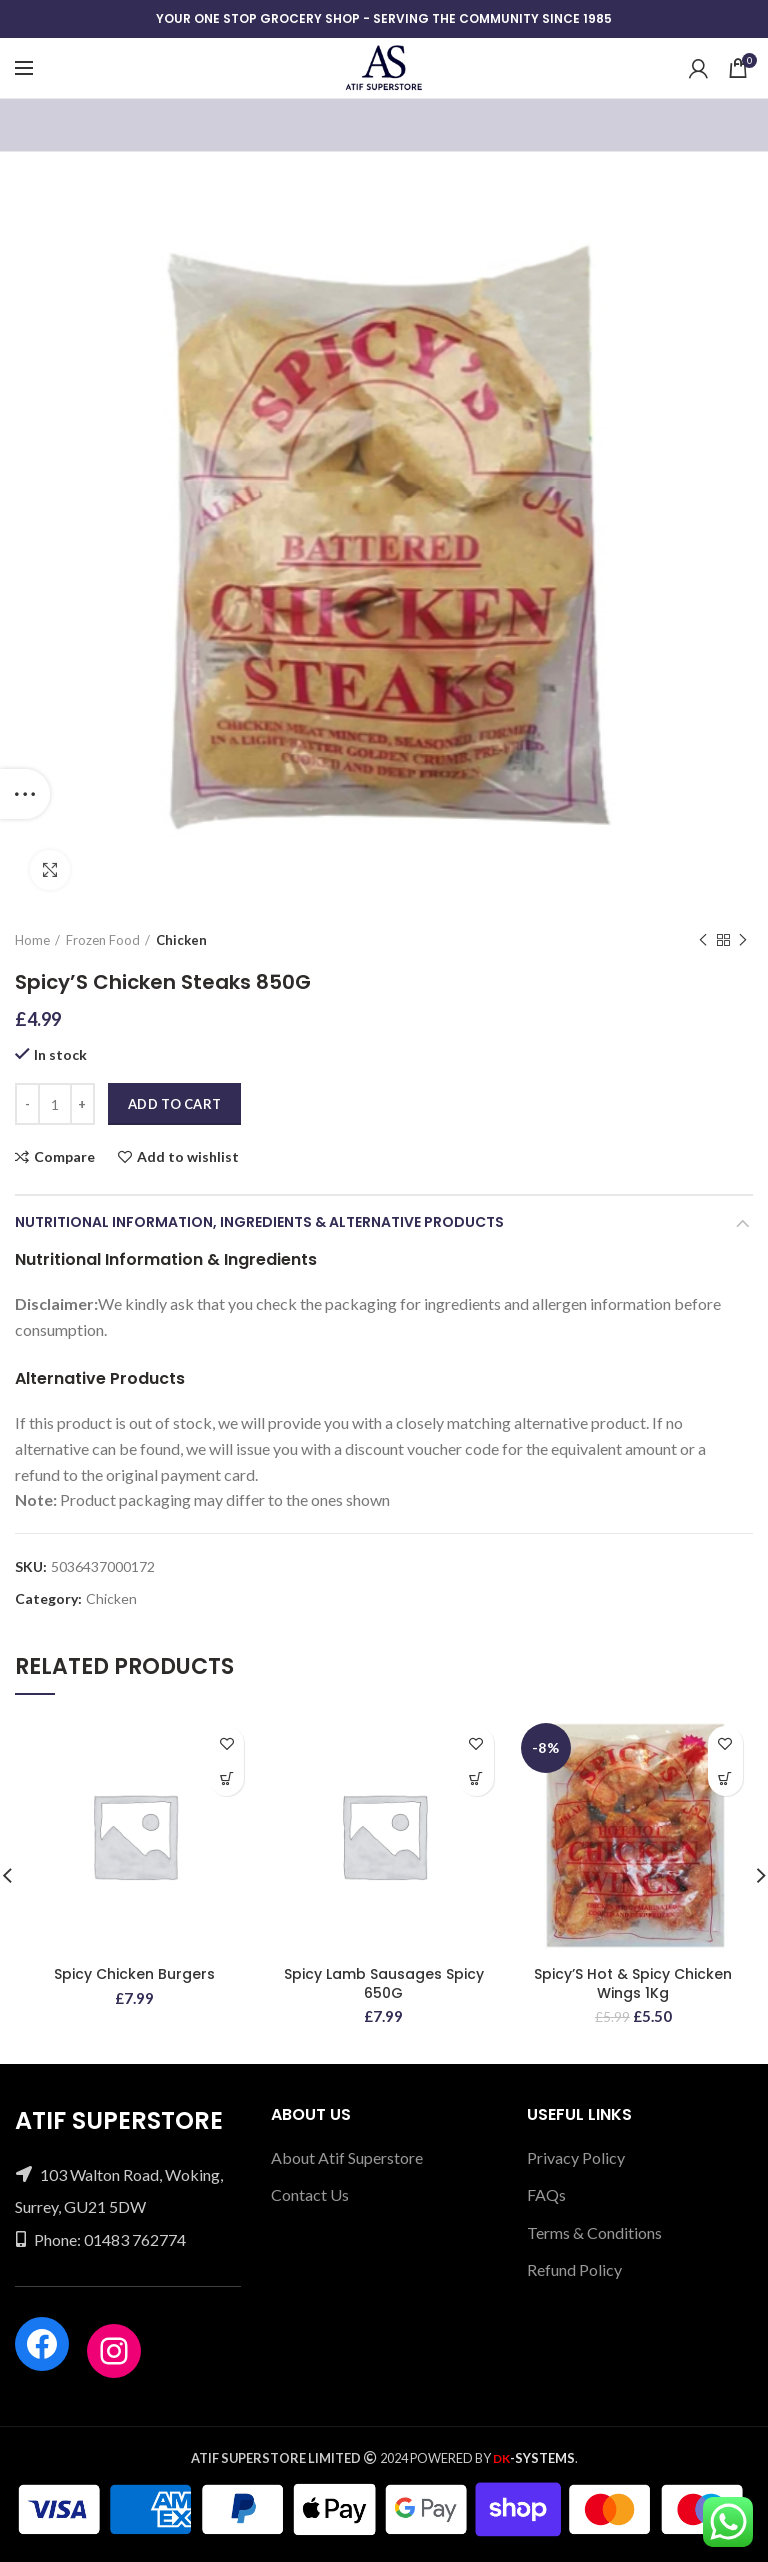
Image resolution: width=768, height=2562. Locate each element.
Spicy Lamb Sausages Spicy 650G (384, 1983)
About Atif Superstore (347, 2157)
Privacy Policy (576, 2157)
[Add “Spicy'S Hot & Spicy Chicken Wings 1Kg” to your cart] (725, 1778)
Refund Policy (574, 2269)
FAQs (546, 2194)
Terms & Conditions (594, 2232)
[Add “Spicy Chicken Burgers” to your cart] (226, 1778)
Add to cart (174, 1104)
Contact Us (310, 2194)
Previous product (703, 940)
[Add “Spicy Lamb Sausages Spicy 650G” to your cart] (476, 1778)
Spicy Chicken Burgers (134, 1974)
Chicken (181, 940)
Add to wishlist (188, 1157)
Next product (743, 940)
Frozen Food (103, 940)
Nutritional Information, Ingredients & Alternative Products (259, 1222)
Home (32, 940)
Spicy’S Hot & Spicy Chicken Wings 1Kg (633, 1983)
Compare (64, 1157)
